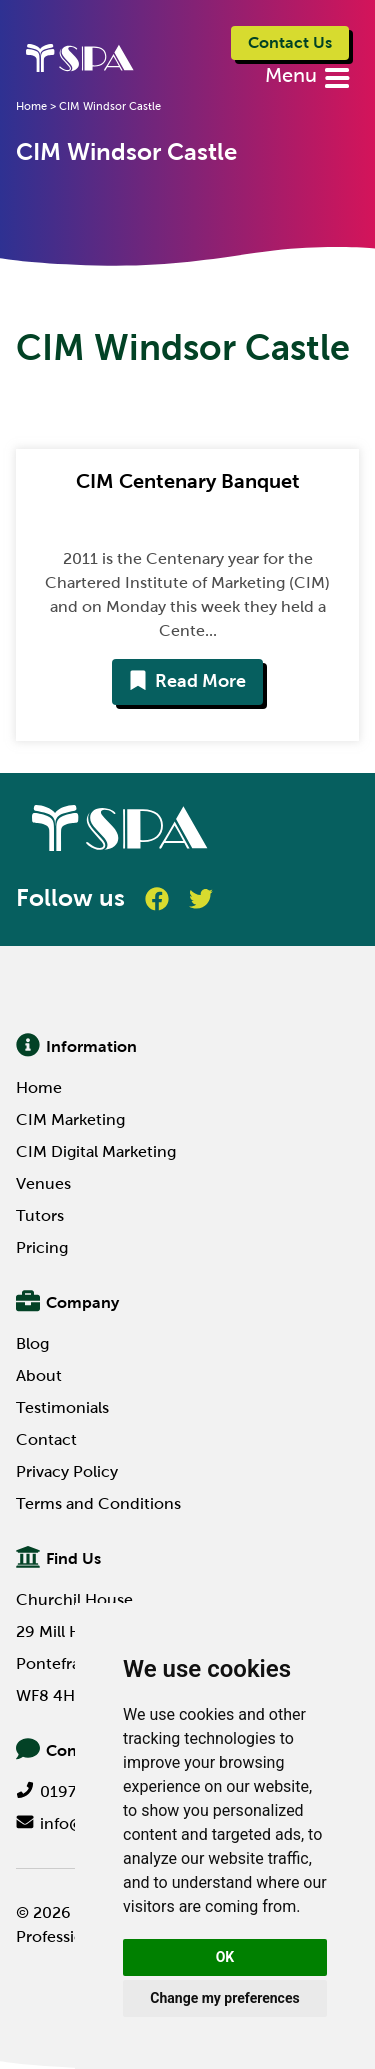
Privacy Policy (67, 1471)
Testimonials (62, 1407)
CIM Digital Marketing (96, 1151)
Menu (293, 75)
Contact (46, 1439)
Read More (187, 681)
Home (39, 1087)
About (39, 1375)
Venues (43, 1183)
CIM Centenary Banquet (188, 481)
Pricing (42, 1247)
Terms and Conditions (98, 1503)
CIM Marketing (70, 1119)
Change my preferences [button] (224, 1998)
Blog (32, 1343)
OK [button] (225, 1957)
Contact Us (290, 42)
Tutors (40, 1215)
